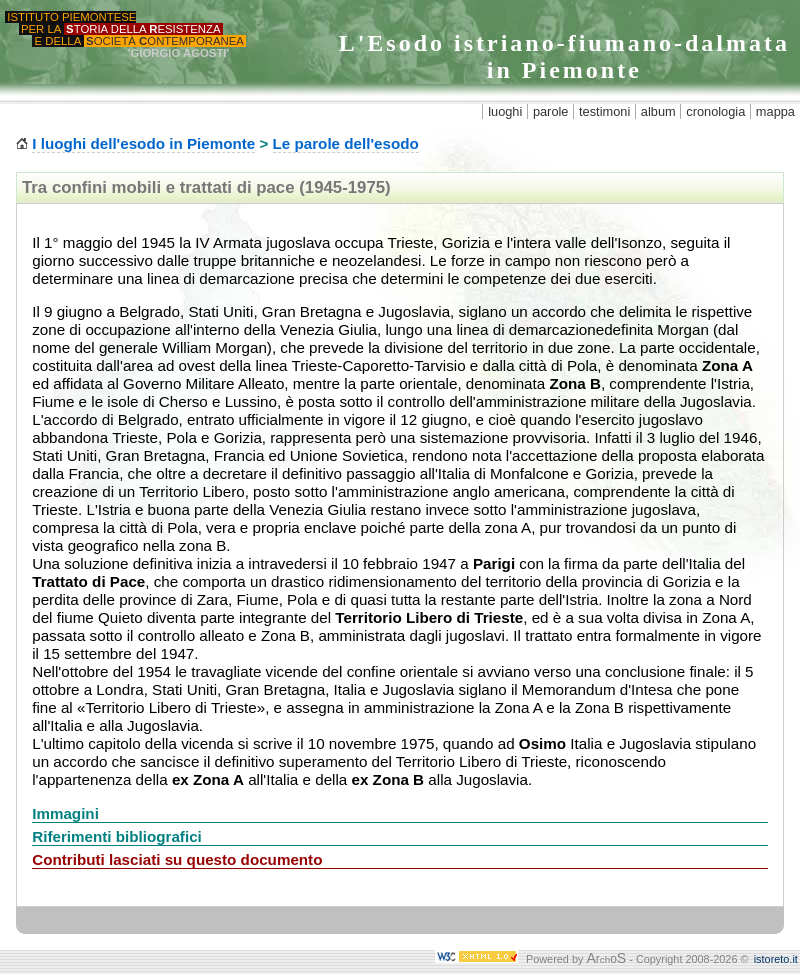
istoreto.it (776, 959)
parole (551, 111)
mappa (775, 111)
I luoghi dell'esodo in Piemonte (143, 143)
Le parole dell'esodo (346, 143)
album (658, 111)
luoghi (505, 111)
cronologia (715, 111)
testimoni (604, 111)
